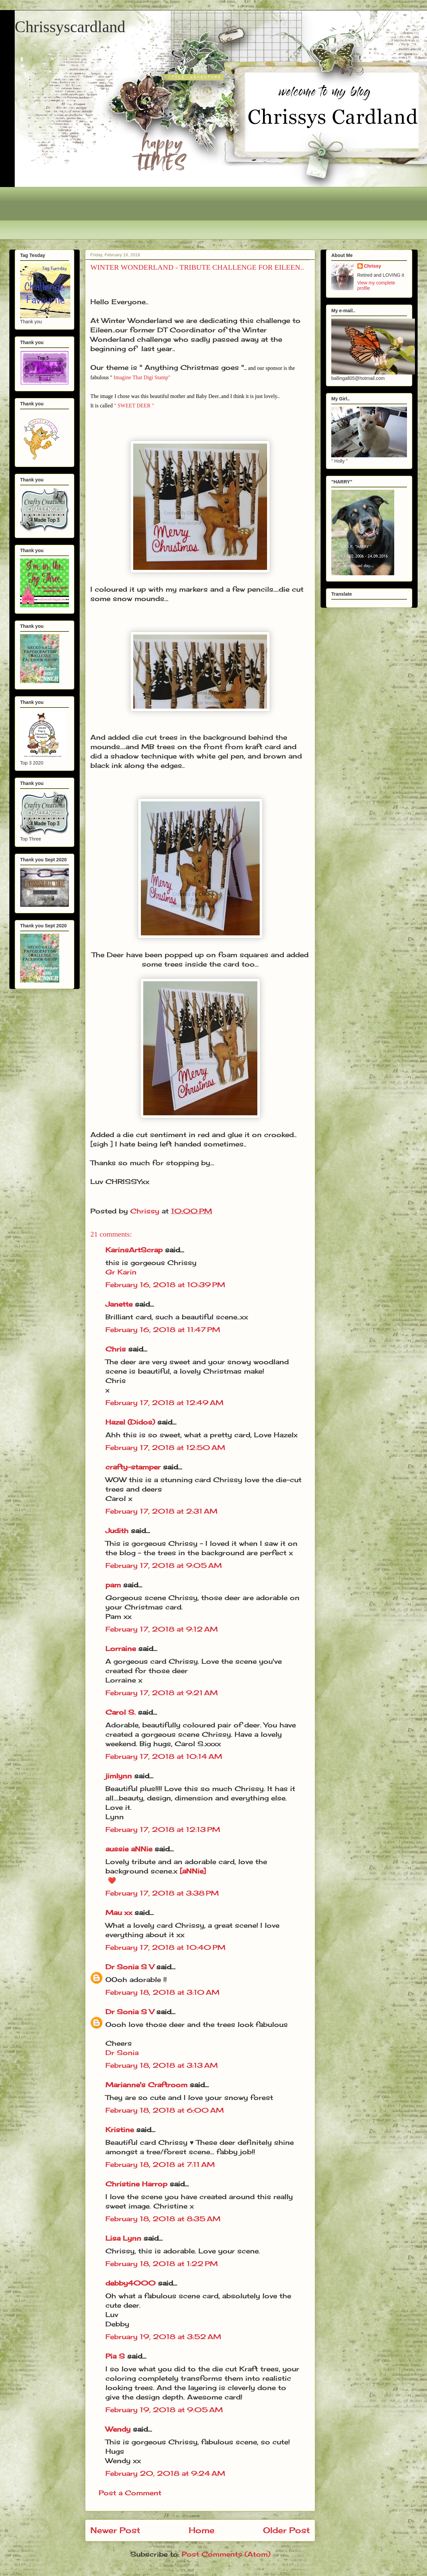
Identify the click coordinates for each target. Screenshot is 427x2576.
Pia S (115, 2356)
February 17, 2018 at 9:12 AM (161, 1629)
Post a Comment (130, 2493)
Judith (117, 1530)
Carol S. (120, 1712)
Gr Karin (121, 1272)
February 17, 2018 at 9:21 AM (161, 1693)
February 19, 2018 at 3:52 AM (163, 2336)
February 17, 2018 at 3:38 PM (162, 1893)
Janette (119, 1304)
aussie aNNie (128, 1849)
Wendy (118, 2429)
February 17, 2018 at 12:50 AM (165, 1447)
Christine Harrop (136, 2184)
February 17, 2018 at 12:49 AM (164, 1402)
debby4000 (130, 2283)
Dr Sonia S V (129, 1967)
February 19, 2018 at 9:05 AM (164, 2409)
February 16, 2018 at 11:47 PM (162, 1329)
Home (202, 2530)
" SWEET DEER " (134, 405)
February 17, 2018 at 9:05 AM (163, 1565)
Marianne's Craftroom (146, 2084)
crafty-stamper (133, 1467)
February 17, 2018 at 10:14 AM (163, 1756)
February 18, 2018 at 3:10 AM (162, 1992)
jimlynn (118, 1776)
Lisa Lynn (123, 2238)
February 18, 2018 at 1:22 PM (161, 2263)
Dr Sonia (122, 2052)
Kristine (119, 2129)
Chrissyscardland (70, 27)
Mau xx (118, 1912)
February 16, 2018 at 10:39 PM (165, 1284)
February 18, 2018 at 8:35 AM (163, 2219)
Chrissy (372, 266)
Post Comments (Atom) (226, 2554)
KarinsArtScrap (134, 1250)
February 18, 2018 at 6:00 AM (164, 2110)
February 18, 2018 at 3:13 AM (161, 2065)
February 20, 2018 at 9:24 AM (165, 2473)
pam (113, 1585)
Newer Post (115, 2530)
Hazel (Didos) (130, 1422)
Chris (115, 1349)
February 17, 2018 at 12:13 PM (162, 1829)
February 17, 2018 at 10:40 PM (165, 1947)
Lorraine (120, 1648)
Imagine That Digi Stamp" (142, 377)
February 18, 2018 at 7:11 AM (160, 2164)
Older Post (286, 2530)
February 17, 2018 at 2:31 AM (161, 1511)
